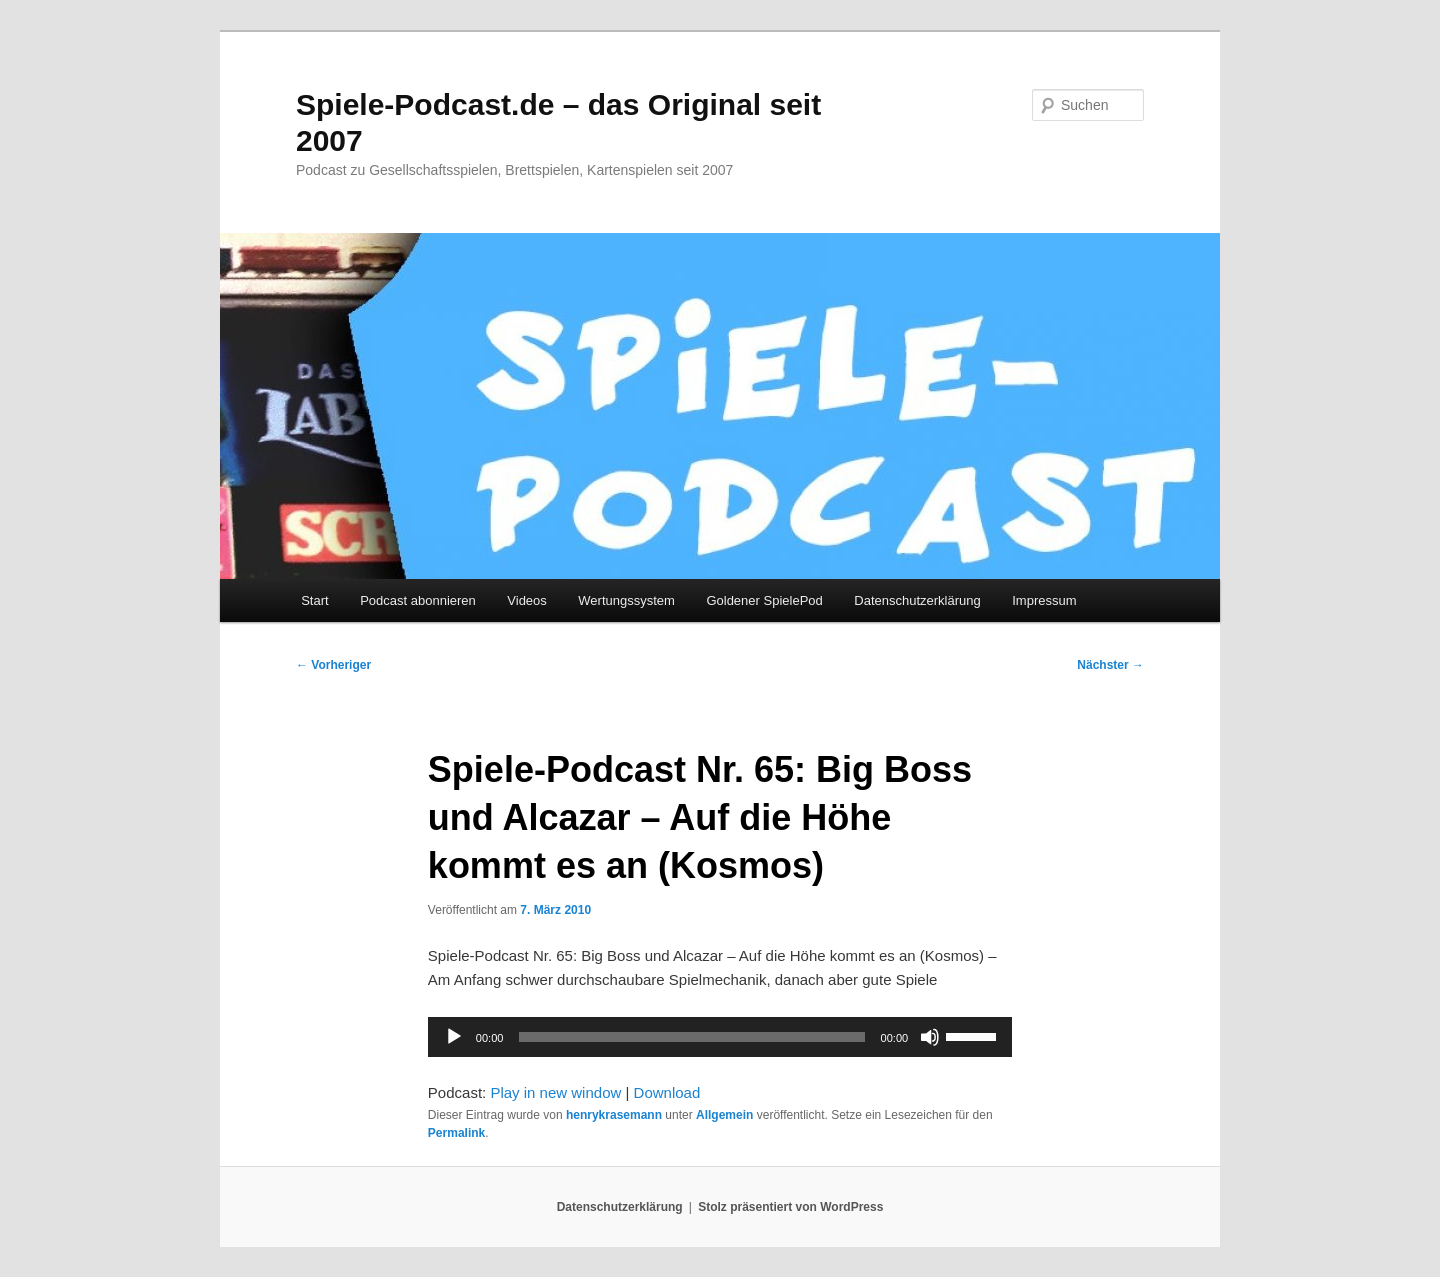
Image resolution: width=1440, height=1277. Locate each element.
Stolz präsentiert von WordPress (790, 1207)
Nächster (1110, 665)
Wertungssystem (626, 600)
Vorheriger (333, 665)
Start (314, 600)
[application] (720, 1037)
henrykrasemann (614, 1115)
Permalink (456, 1133)
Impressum (1044, 600)
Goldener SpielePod (764, 600)
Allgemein (724, 1115)
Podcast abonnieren (418, 600)
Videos (527, 600)
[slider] (691, 1037)
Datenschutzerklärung (917, 600)
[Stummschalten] (930, 1037)
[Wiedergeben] (454, 1037)
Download (667, 1092)
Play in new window (555, 1092)
